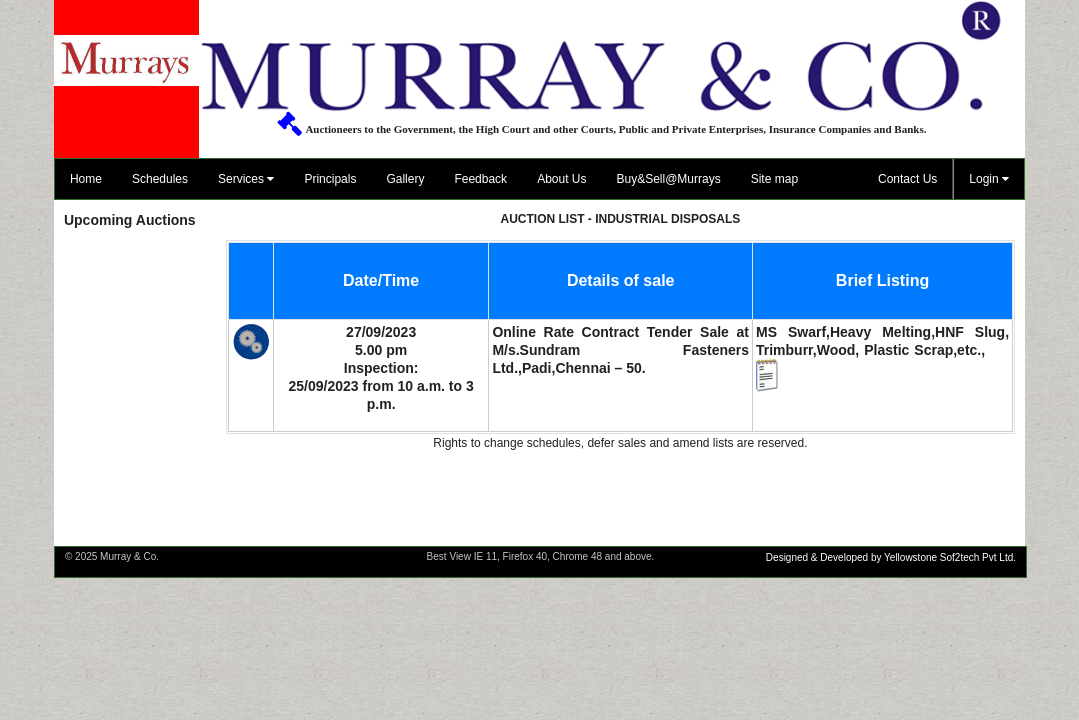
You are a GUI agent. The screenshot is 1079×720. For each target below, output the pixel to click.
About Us (561, 179)
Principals (330, 179)
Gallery (405, 179)
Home (86, 179)
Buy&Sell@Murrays (668, 179)
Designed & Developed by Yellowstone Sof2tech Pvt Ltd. (891, 557)
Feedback (480, 179)
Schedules (160, 179)
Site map (774, 179)
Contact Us (907, 179)
